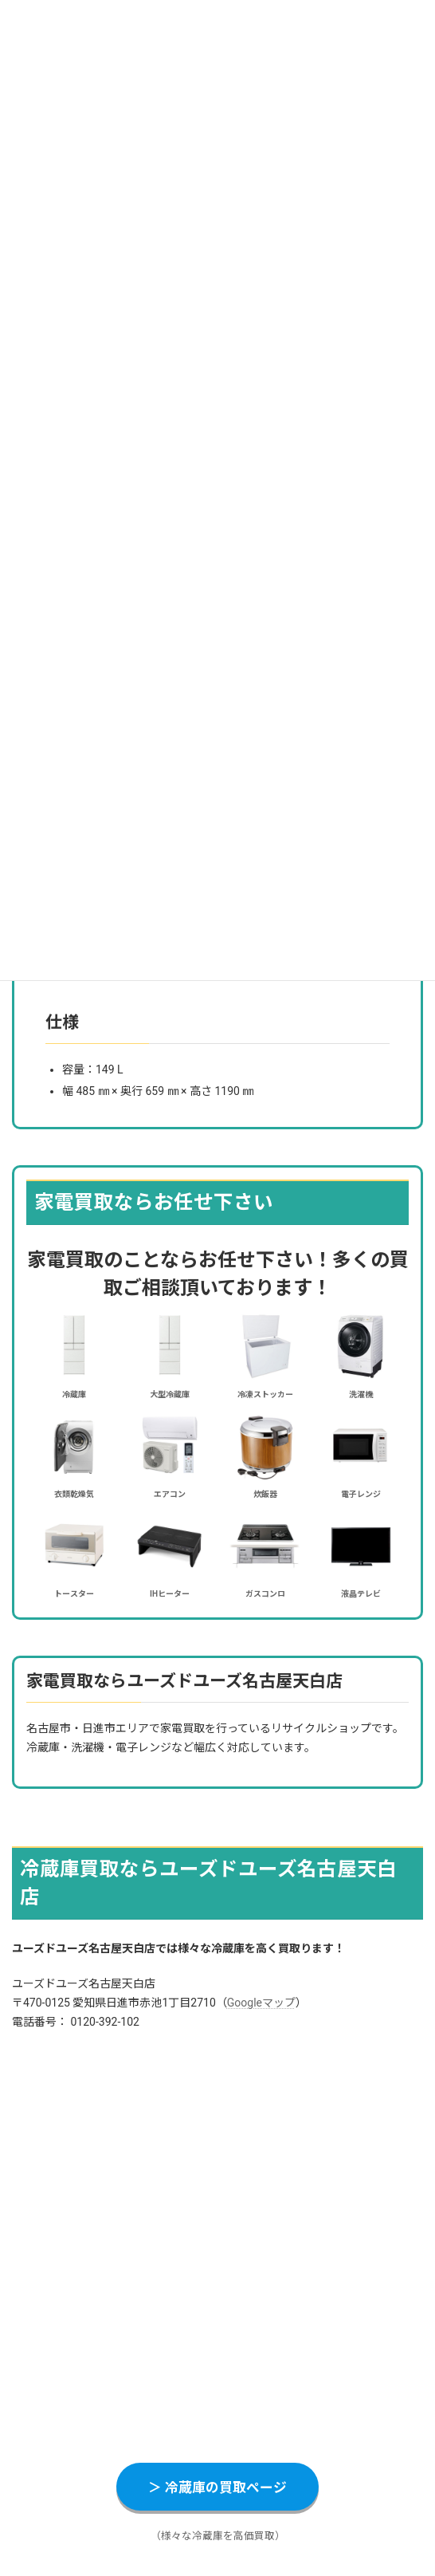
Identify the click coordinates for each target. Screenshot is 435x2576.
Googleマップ (261, 2002)
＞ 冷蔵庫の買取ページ (217, 2487)
